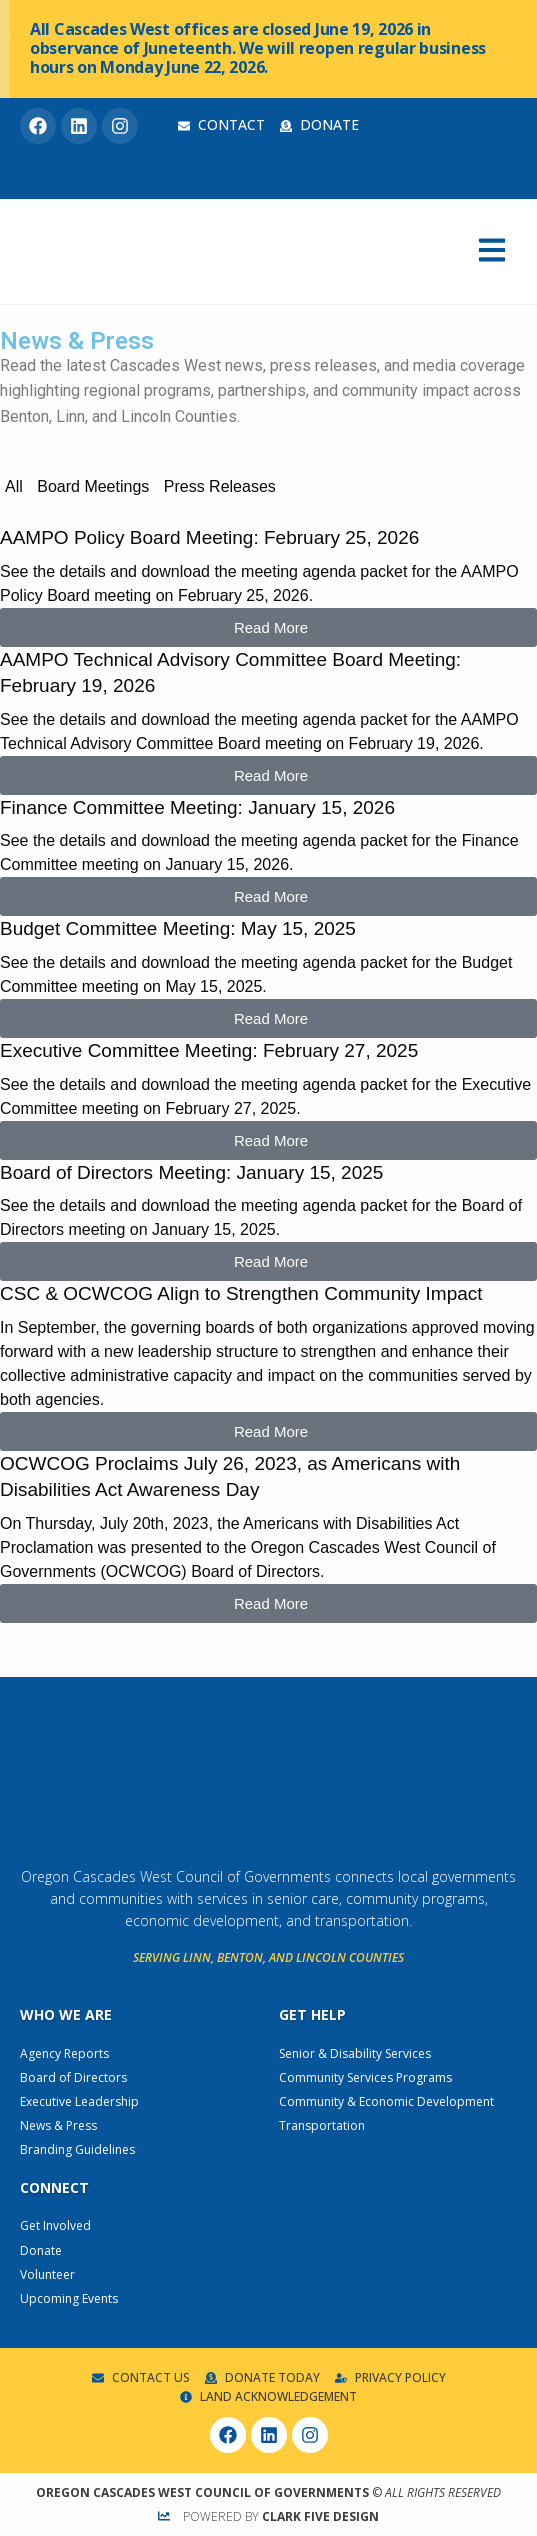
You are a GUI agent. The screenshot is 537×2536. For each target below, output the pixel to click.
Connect (54, 2187)
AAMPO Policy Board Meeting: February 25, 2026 (209, 537)
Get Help (312, 2014)
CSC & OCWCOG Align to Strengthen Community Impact (241, 1293)
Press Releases (220, 486)
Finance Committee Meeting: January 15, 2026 (197, 807)
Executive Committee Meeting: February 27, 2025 (209, 1050)
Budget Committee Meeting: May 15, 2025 (178, 928)
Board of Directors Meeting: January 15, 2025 (191, 1172)
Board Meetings (93, 486)
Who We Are (66, 2014)
